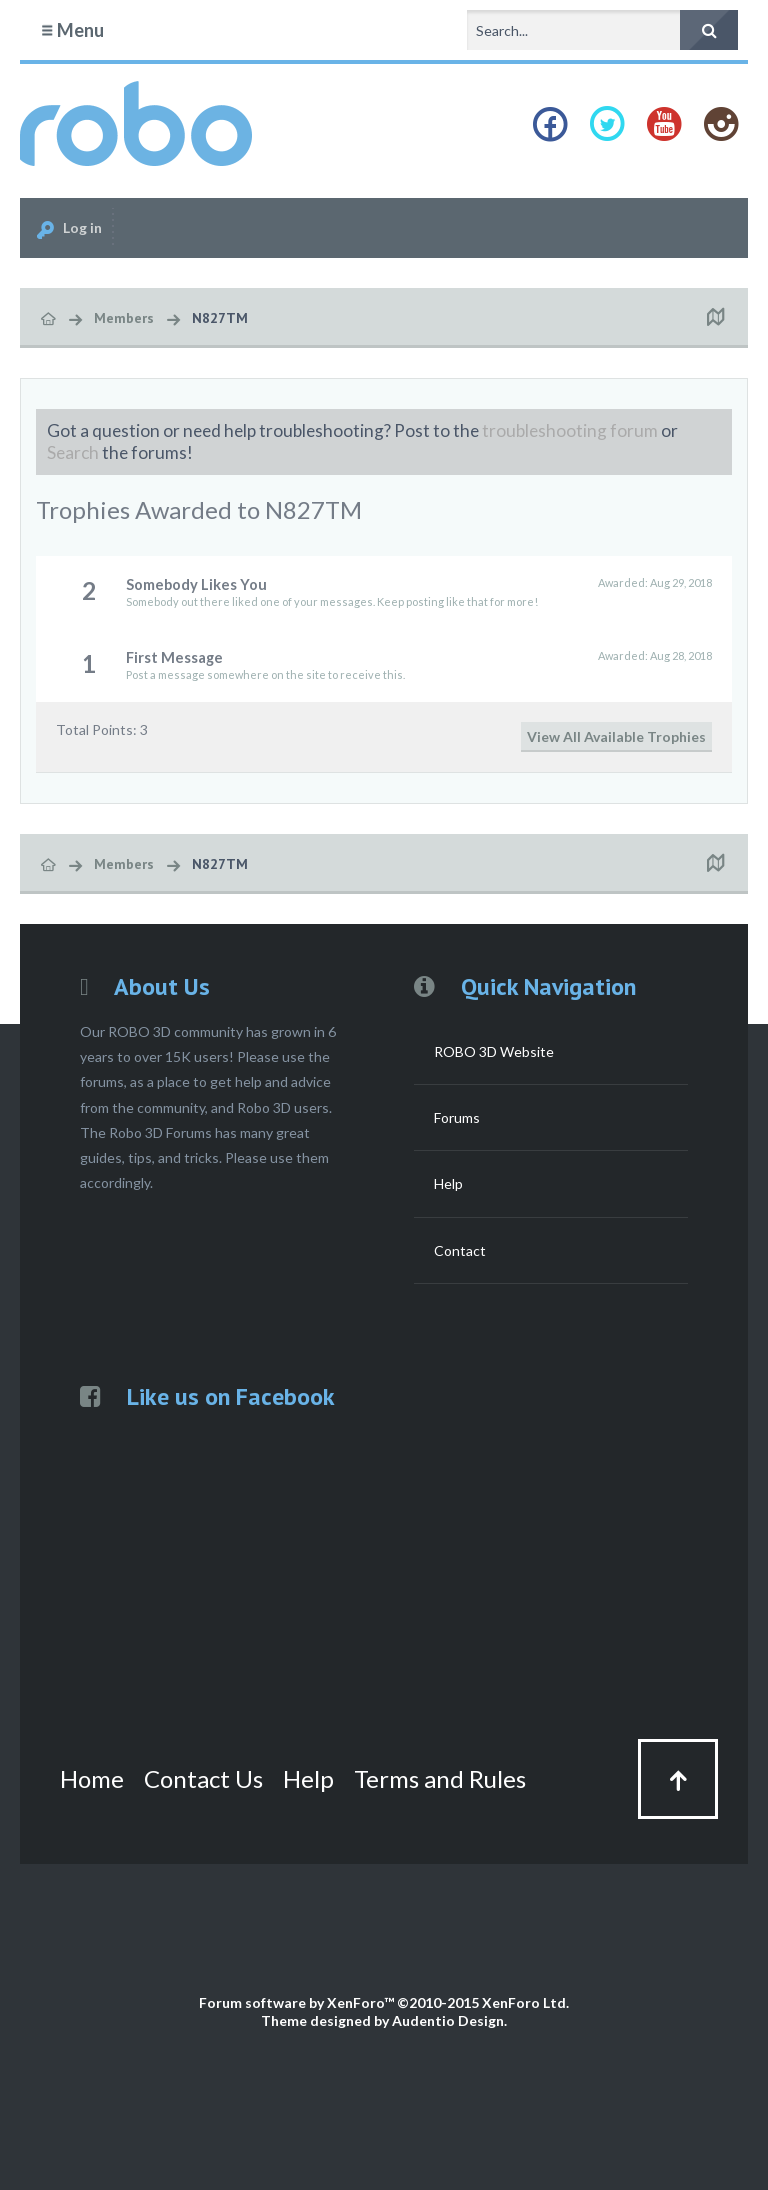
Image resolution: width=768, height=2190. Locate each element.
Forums (457, 1117)
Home (92, 1778)
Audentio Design (448, 2020)
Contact (460, 1250)
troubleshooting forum (570, 430)
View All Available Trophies (616, 736)
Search (73, 452)
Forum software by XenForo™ (384, 2002)
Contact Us (203, 1778)
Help (448, 1183)
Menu (72, 30)
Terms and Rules (440, 1778)
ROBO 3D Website (494, 1051)
